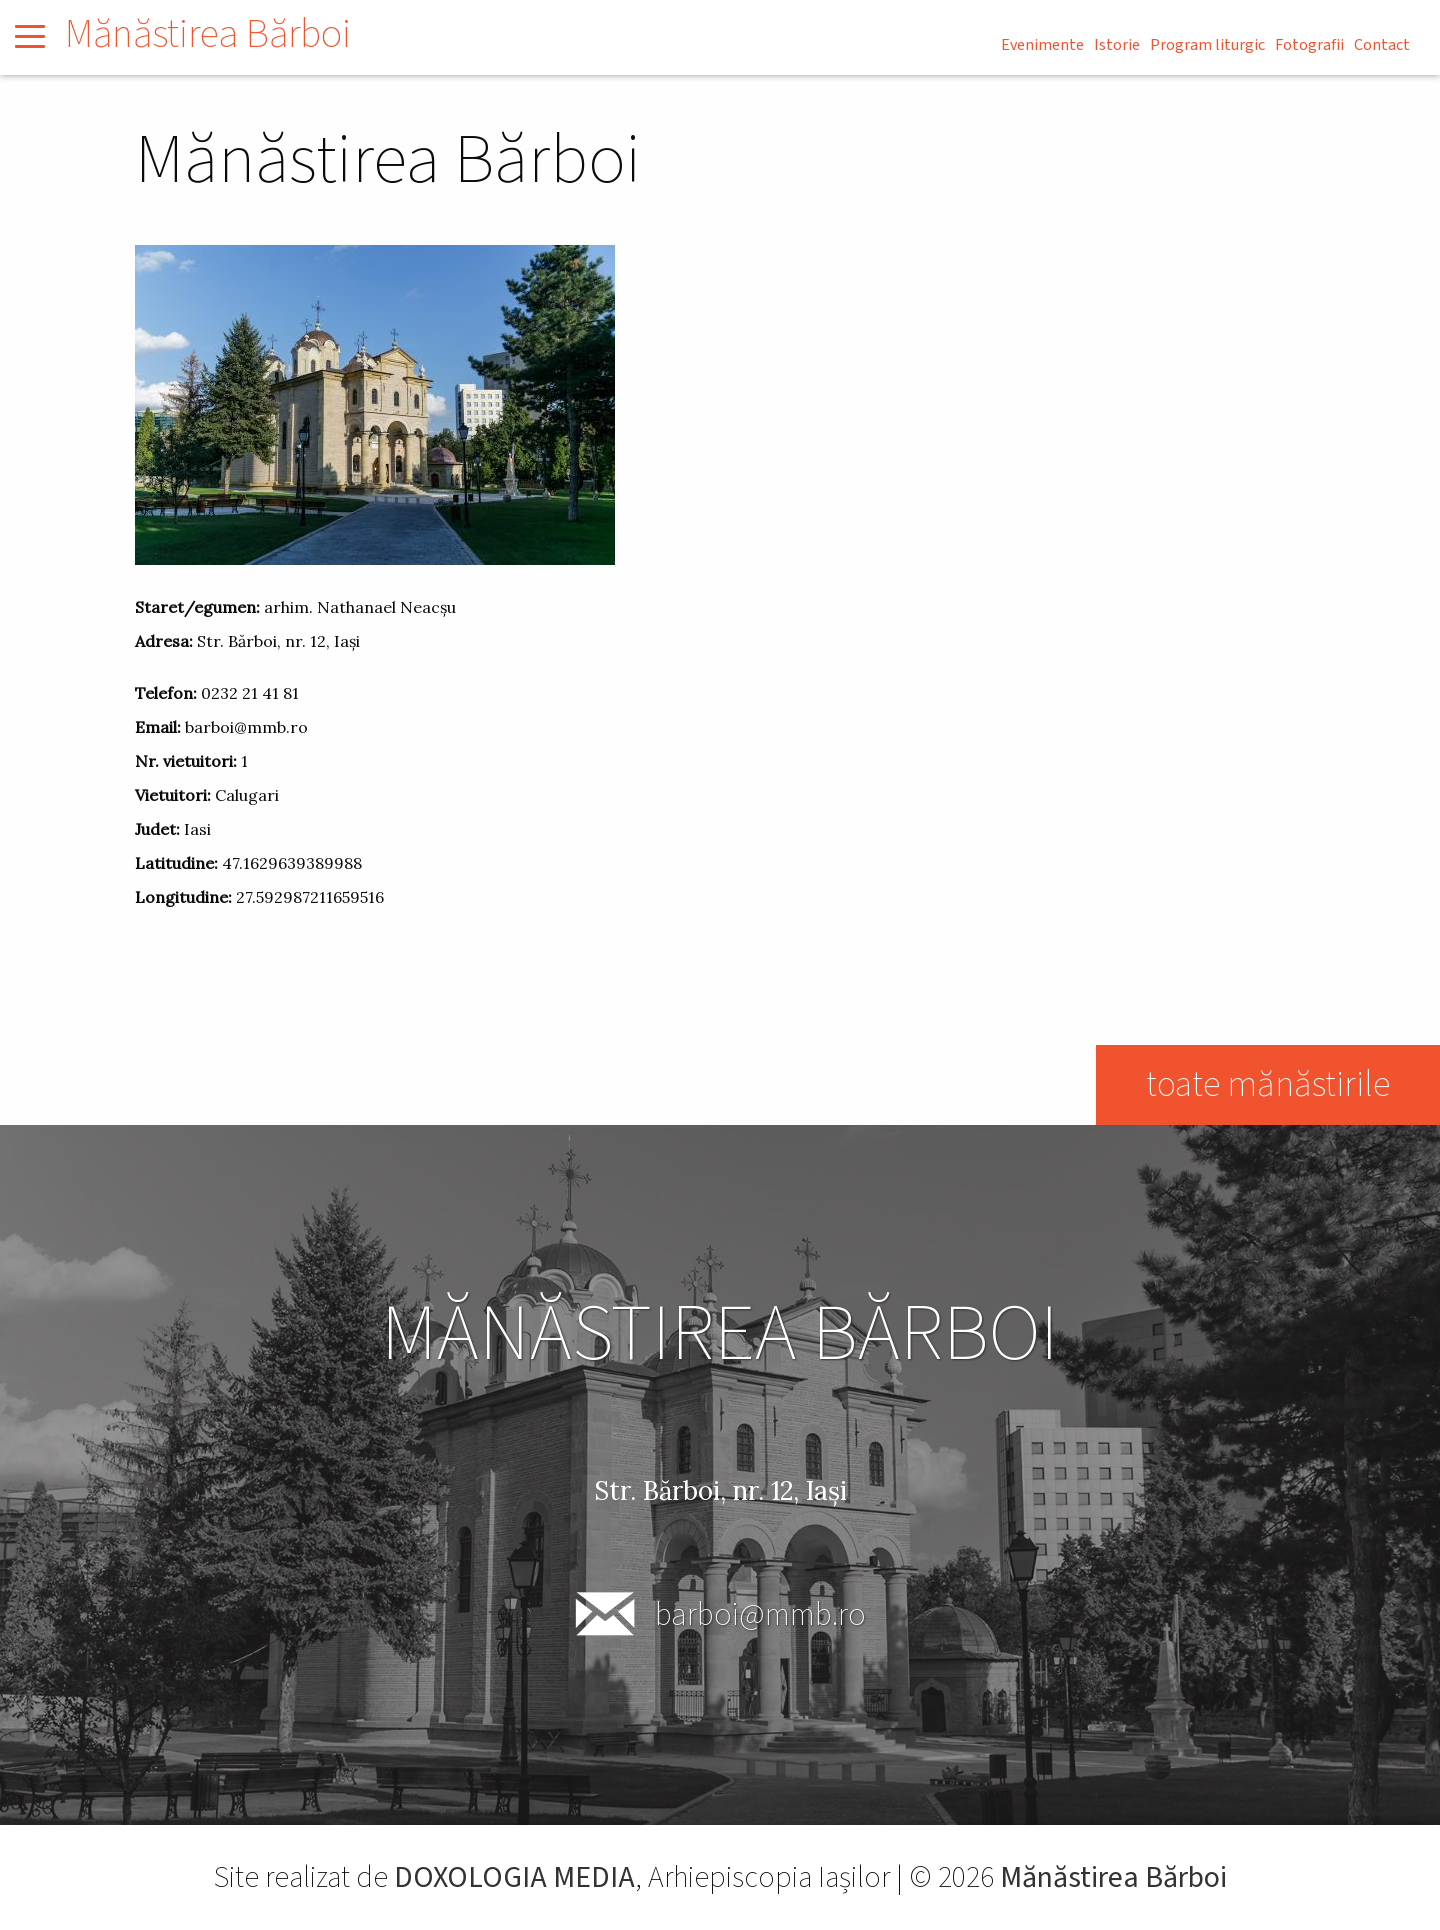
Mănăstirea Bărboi (208, 34)
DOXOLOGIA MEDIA (514, 1877)
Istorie (1117, 45)
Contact (1382, 45)
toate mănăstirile (1268, 1084)
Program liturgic (1207, 45)
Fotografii (1309, 45)
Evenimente (1042, 45)
